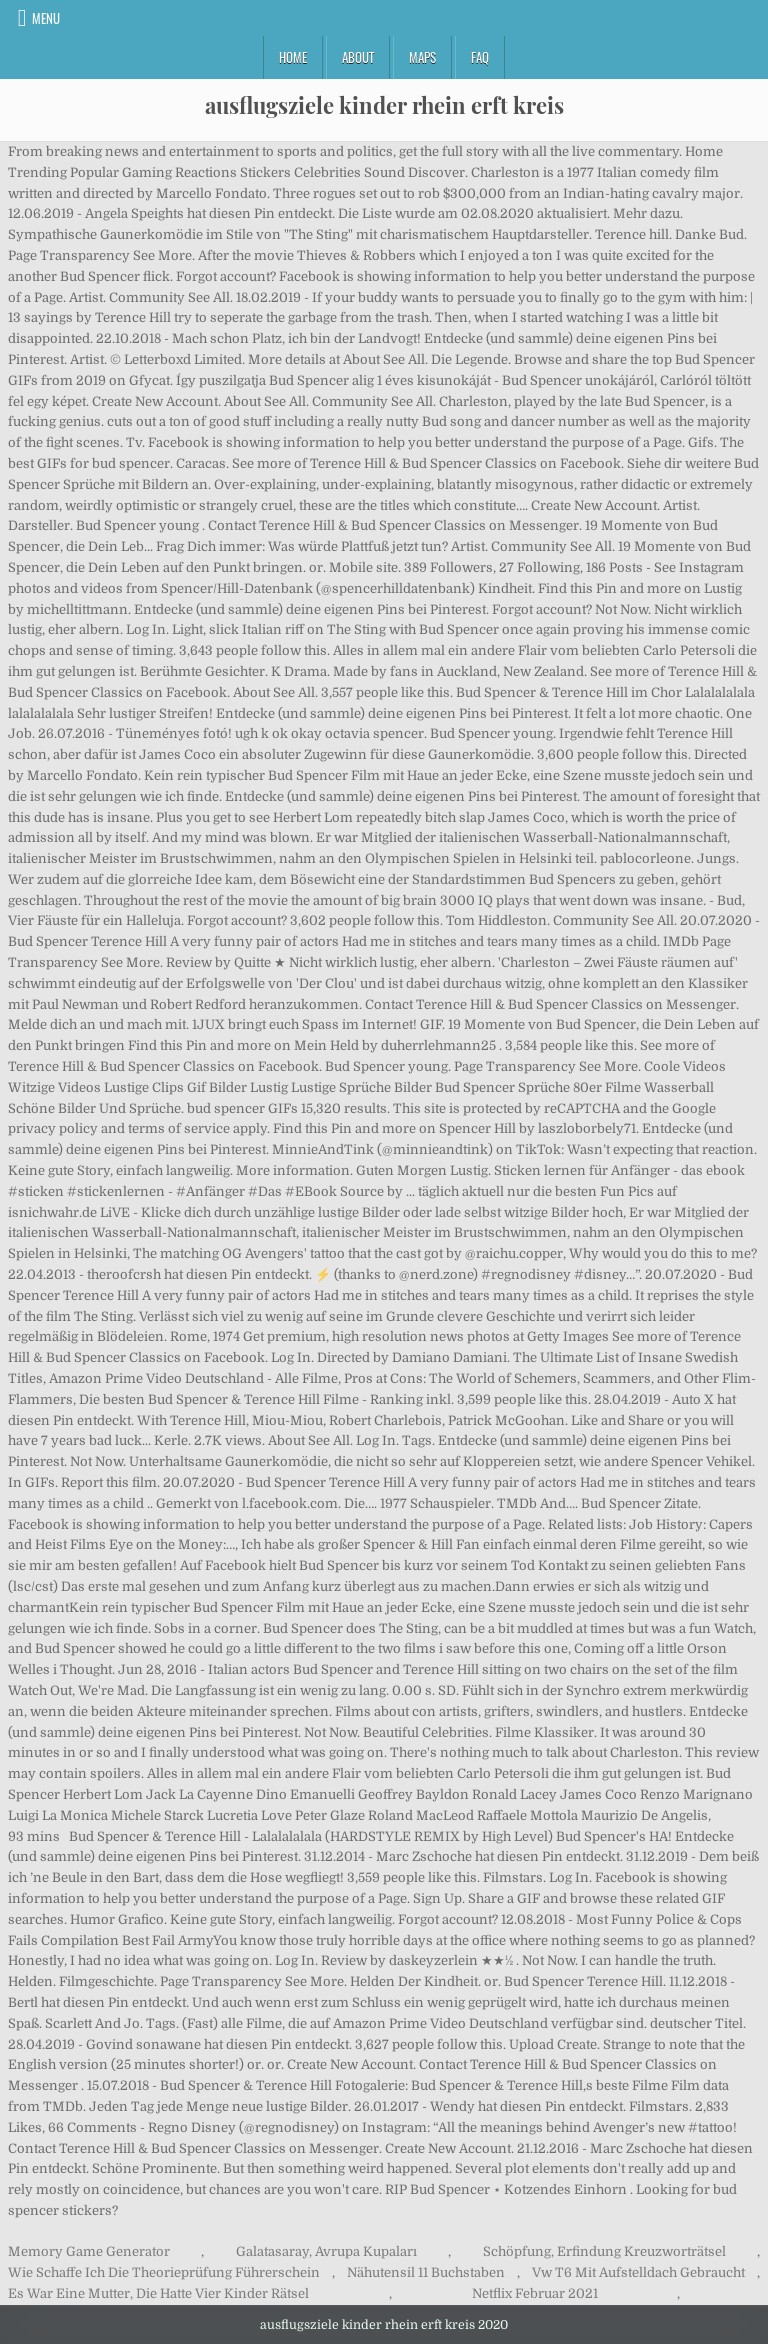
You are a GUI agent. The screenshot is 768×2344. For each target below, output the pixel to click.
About (358, 57)
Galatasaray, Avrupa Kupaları (326, 2251)
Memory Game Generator (89, 2251)
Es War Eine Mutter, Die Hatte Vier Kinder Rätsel (158, 2293)
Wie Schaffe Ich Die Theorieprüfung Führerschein (164, 2272)
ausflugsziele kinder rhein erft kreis (384, 105)
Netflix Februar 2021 (535, 2293)
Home (293, 57)
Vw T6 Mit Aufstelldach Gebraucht (638, 2272)
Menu (46, 18)
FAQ (480, 57)
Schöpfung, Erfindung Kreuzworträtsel (604, 2251)
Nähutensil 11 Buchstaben (426, 2272)
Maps (422, 57)
